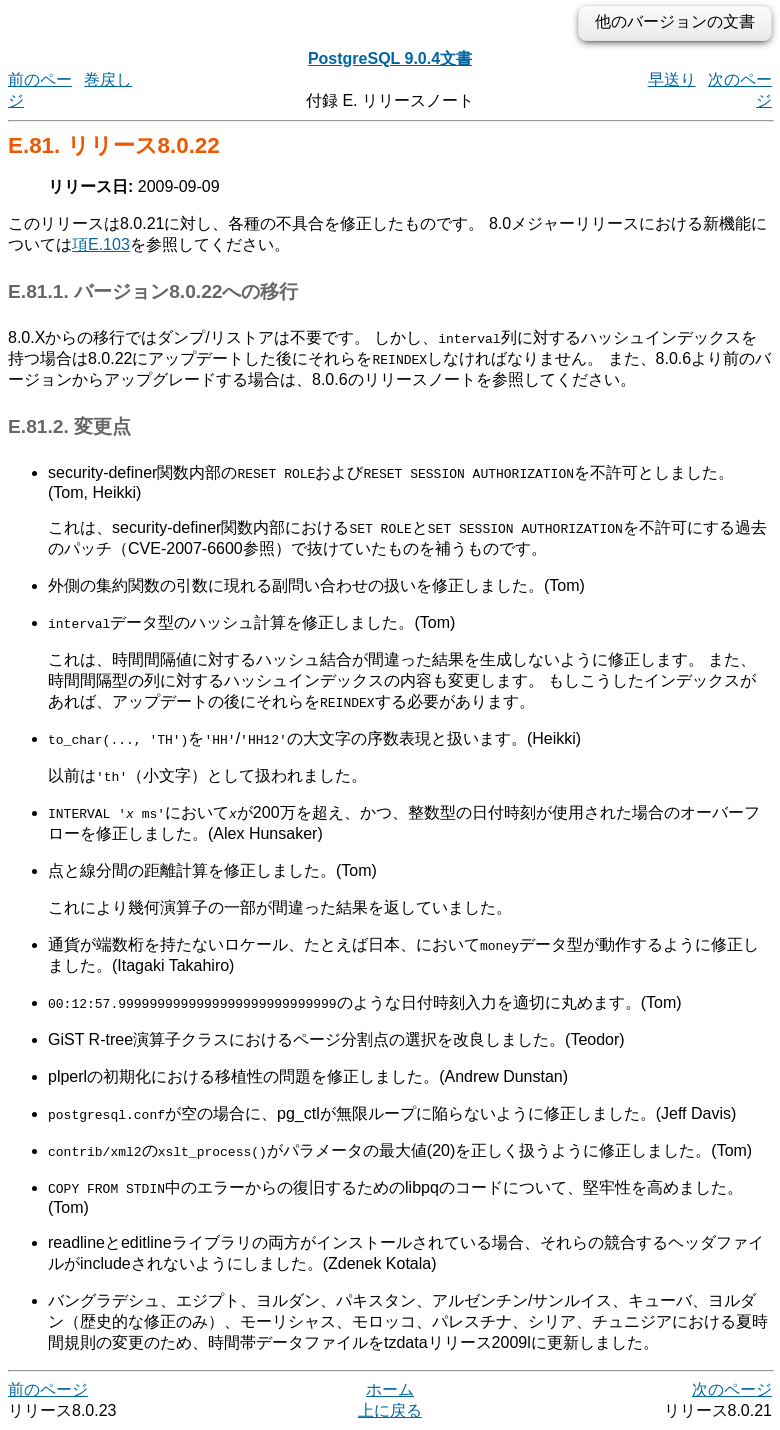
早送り (672, 79)
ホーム (390, 1389)
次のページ (732, 1389)
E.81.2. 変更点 (69, 426)
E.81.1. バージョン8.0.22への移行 (153, 291)
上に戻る (390, 1410)
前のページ (48, 1389)
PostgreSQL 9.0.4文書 (390, 58)
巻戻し (108, 79)
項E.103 (101, 244)
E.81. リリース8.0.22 (114, 145)
